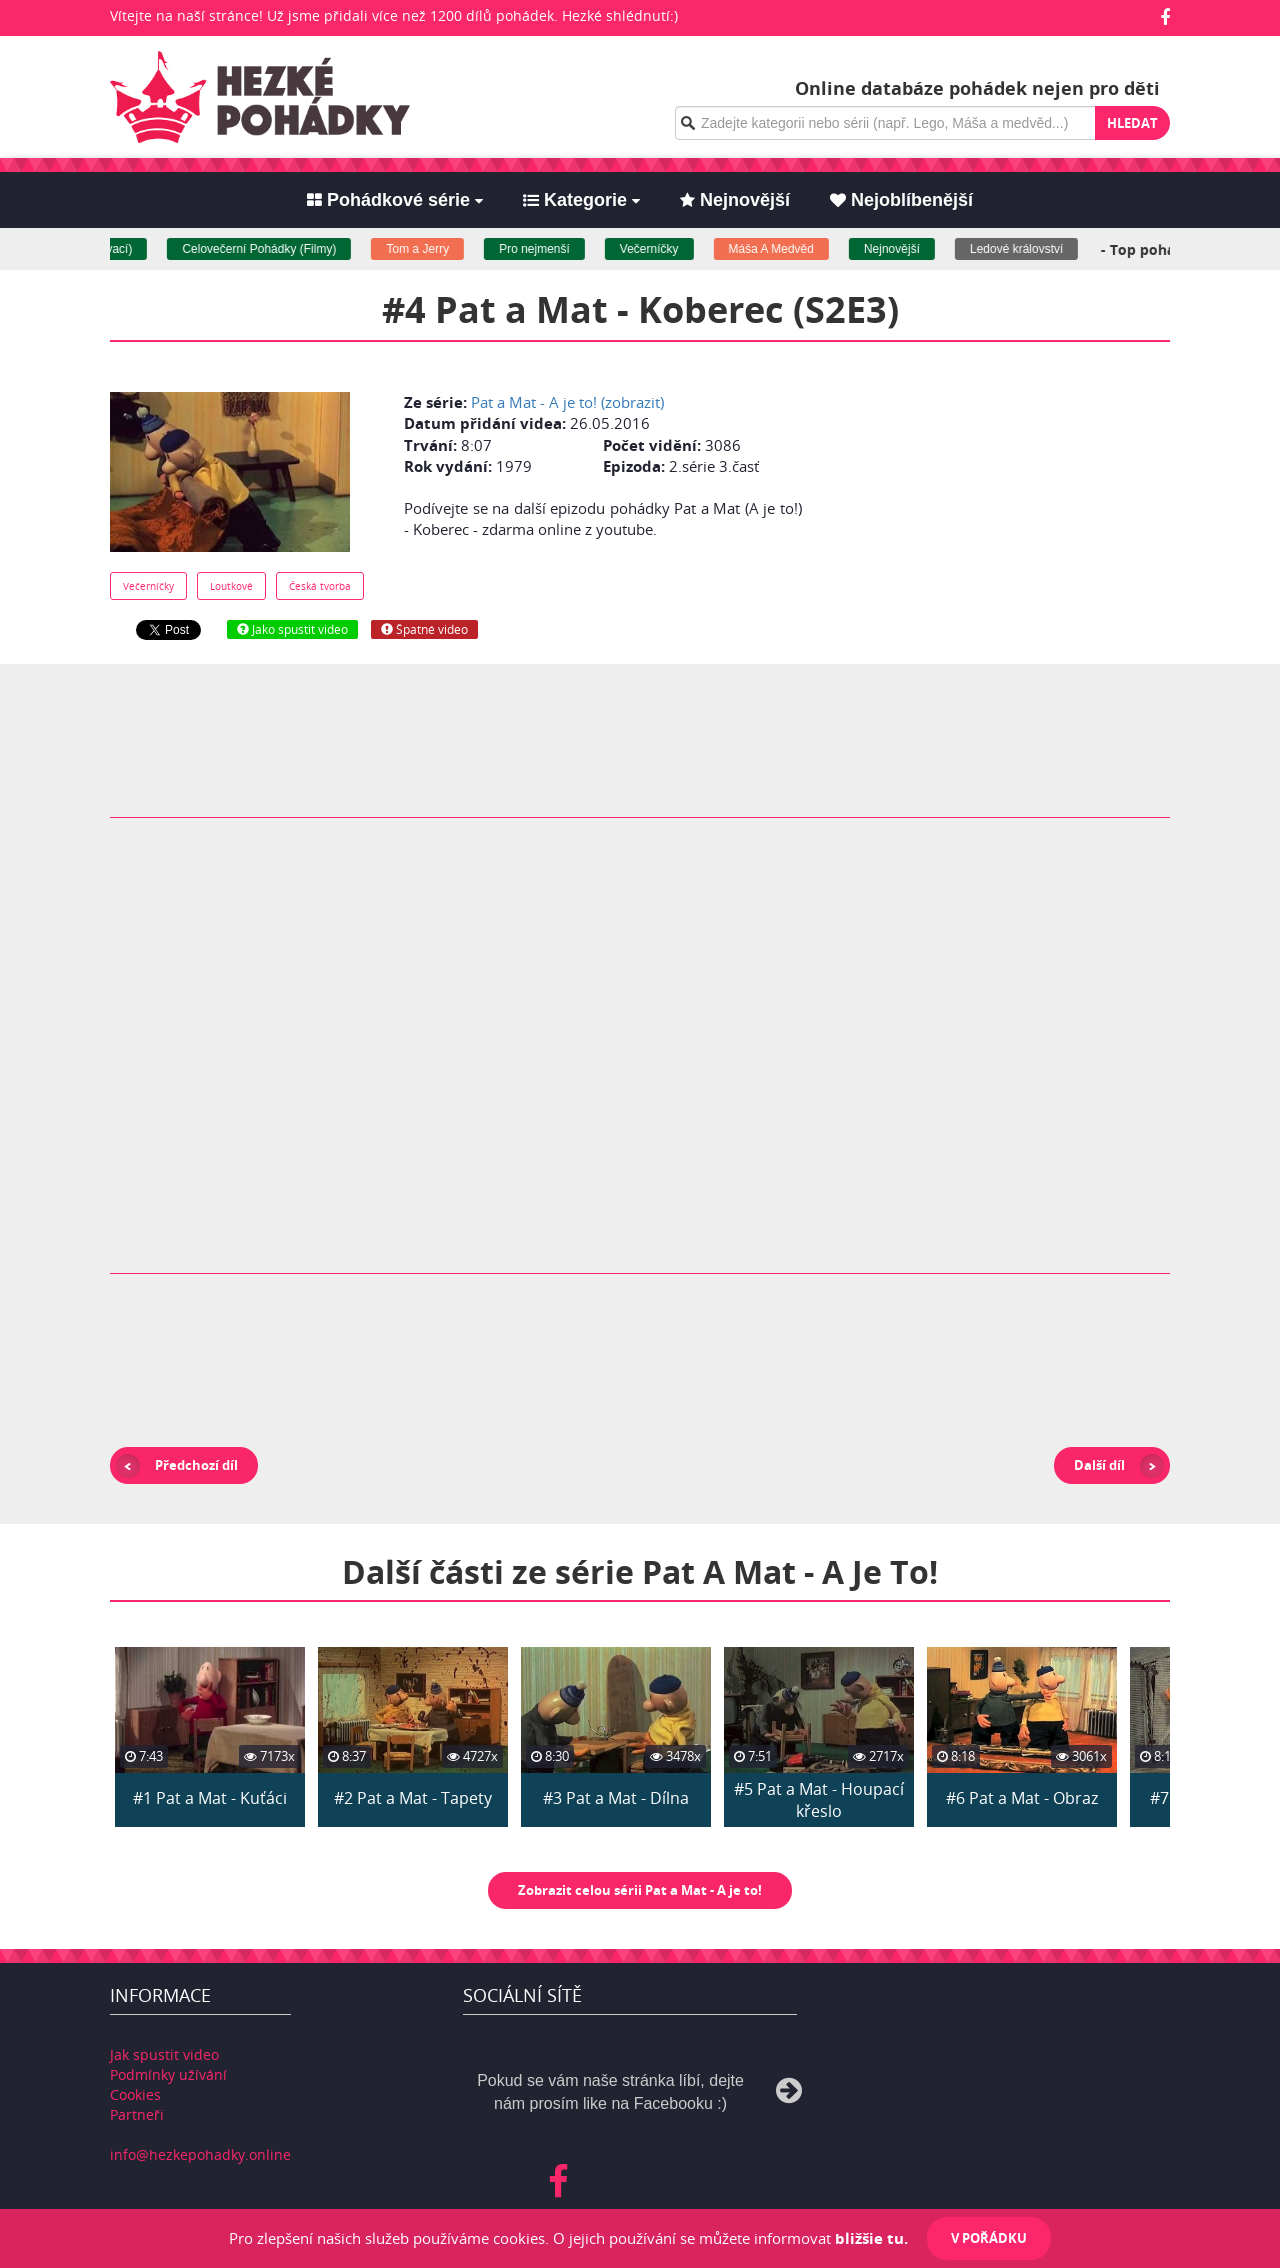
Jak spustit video (164, 2054)
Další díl (1099, 1465)
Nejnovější (902, 249)
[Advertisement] (993, 507)
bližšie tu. (871, 2238)
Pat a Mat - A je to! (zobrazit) (567, 402)
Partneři (137, 2114)
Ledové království (1026, 249)
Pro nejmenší (544, 249)
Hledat (1132, 123)
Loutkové (231, 586)
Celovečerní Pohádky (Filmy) (269, 249)
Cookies (135, 2094)
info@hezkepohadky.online (200, 2154)
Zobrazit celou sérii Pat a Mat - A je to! (640, 1890)
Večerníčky (658, 249)
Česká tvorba (320, 586)
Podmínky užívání (168, 2074)
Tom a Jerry (427, 249)
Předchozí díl (196, 1465)
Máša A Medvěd (780, 249)
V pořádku (989, 2238)
